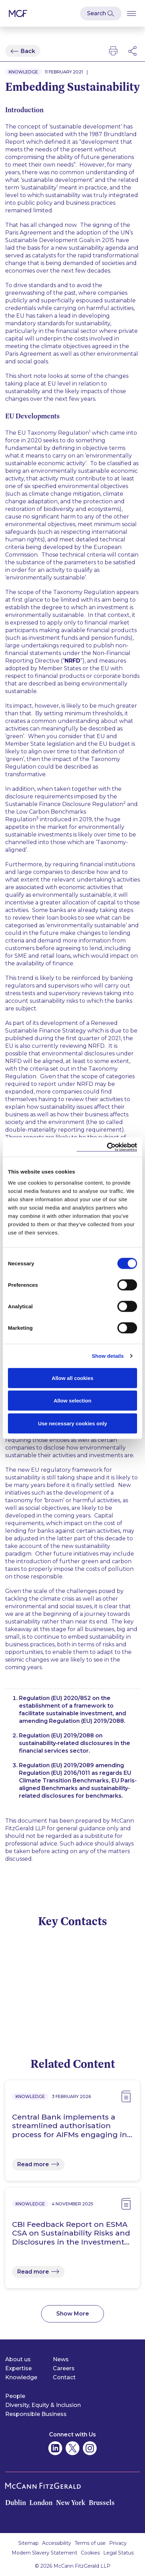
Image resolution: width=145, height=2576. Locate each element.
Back (28, 51)
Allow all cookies (73, 1378)
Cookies (90, 2553)
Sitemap (28, 2543)
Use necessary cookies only (72, 1423)
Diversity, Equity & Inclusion (43, 2405)
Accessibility (56, 2543)
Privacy (118, 2543)
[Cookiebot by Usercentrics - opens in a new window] (107, 1147)
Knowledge (21, 2377)
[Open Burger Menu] (131, 13)
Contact (64, 2377)
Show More (72, 2313)
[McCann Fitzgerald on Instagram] (90, 2448)
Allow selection (72, 1401)
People (15, 2396)
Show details (108, 1356)
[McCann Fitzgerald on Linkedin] (55, 2448)
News (61, 2359)
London (40, 2502)
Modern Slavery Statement (44, 2553)
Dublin (15, 2502)
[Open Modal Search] (101, 13)
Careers (64, 2368)
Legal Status (118, 2553)
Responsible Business (36, 2414)
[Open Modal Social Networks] (133, 51)
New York (70, 2502)
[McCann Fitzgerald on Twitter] (72, 2448)
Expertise (18, 2368)
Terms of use (90, 2543)
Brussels (102, 2502)
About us (18, 2359)
